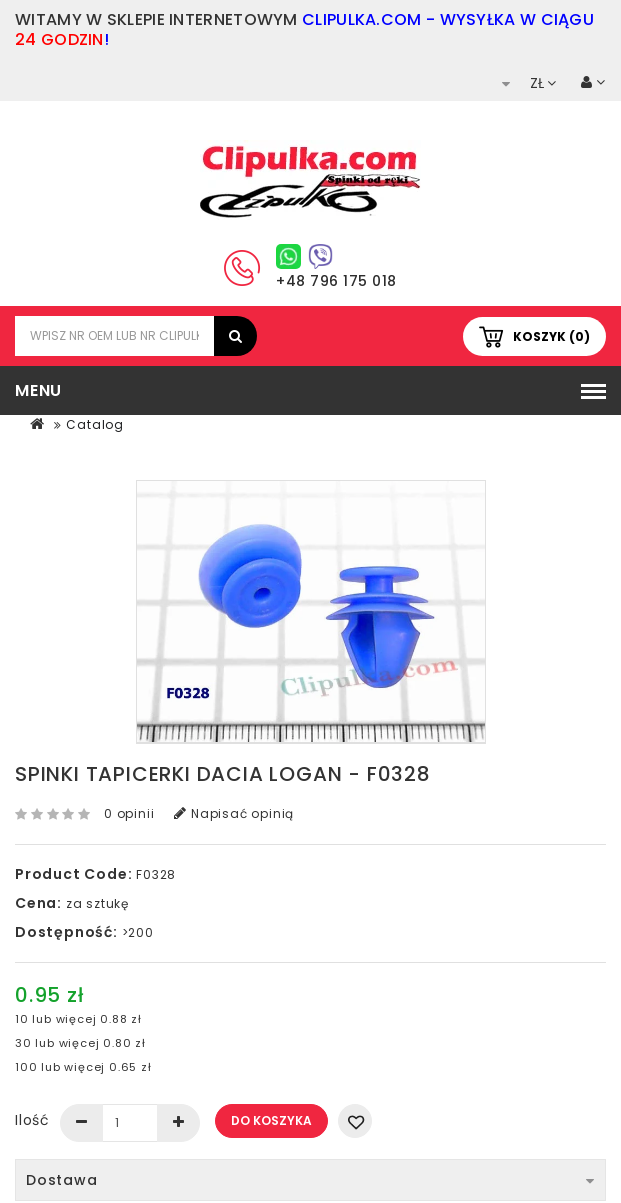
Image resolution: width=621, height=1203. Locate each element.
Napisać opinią (234, 813)
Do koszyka (271, 1120)
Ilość (32, 1120)
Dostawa (310, 1180)
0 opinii (129, 813)
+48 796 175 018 (336, 281)
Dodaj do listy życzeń (355, 1121)
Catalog (95, 424)
